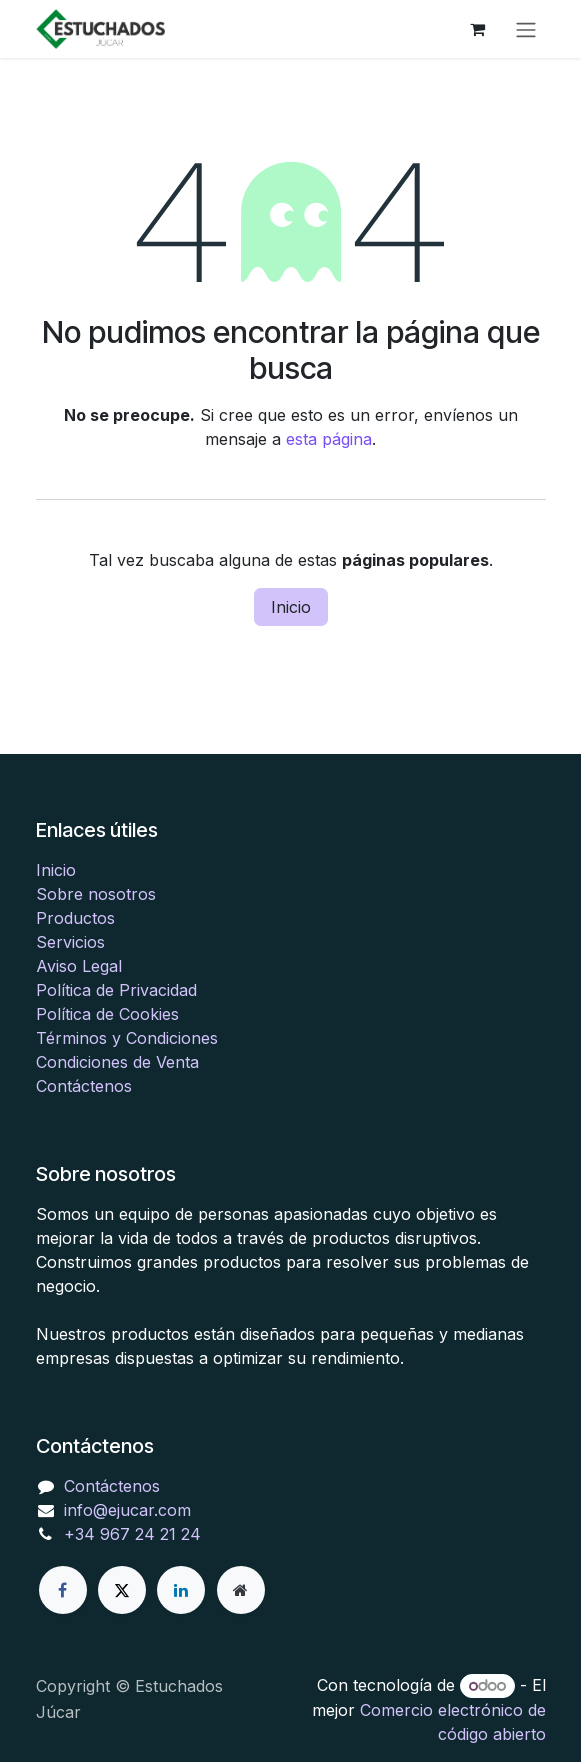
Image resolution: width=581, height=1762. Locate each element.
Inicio (291, 607)
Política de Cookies (107, 1014)
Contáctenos (84, 1086)
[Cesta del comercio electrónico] (478, 29)
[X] (122, 1590)
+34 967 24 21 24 (132, 1534)
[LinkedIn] (181, 1590)
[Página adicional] (241, 1590)
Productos (75, 918)
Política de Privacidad (116, 990)
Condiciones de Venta (117, 1062)
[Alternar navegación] (526, 29)
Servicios (70, 942)
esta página (329, 439)
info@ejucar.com (127, 1510)
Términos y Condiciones (127, 1038)
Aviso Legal (79, 966)
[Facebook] (63, 1590)
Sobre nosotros (96, 894)
